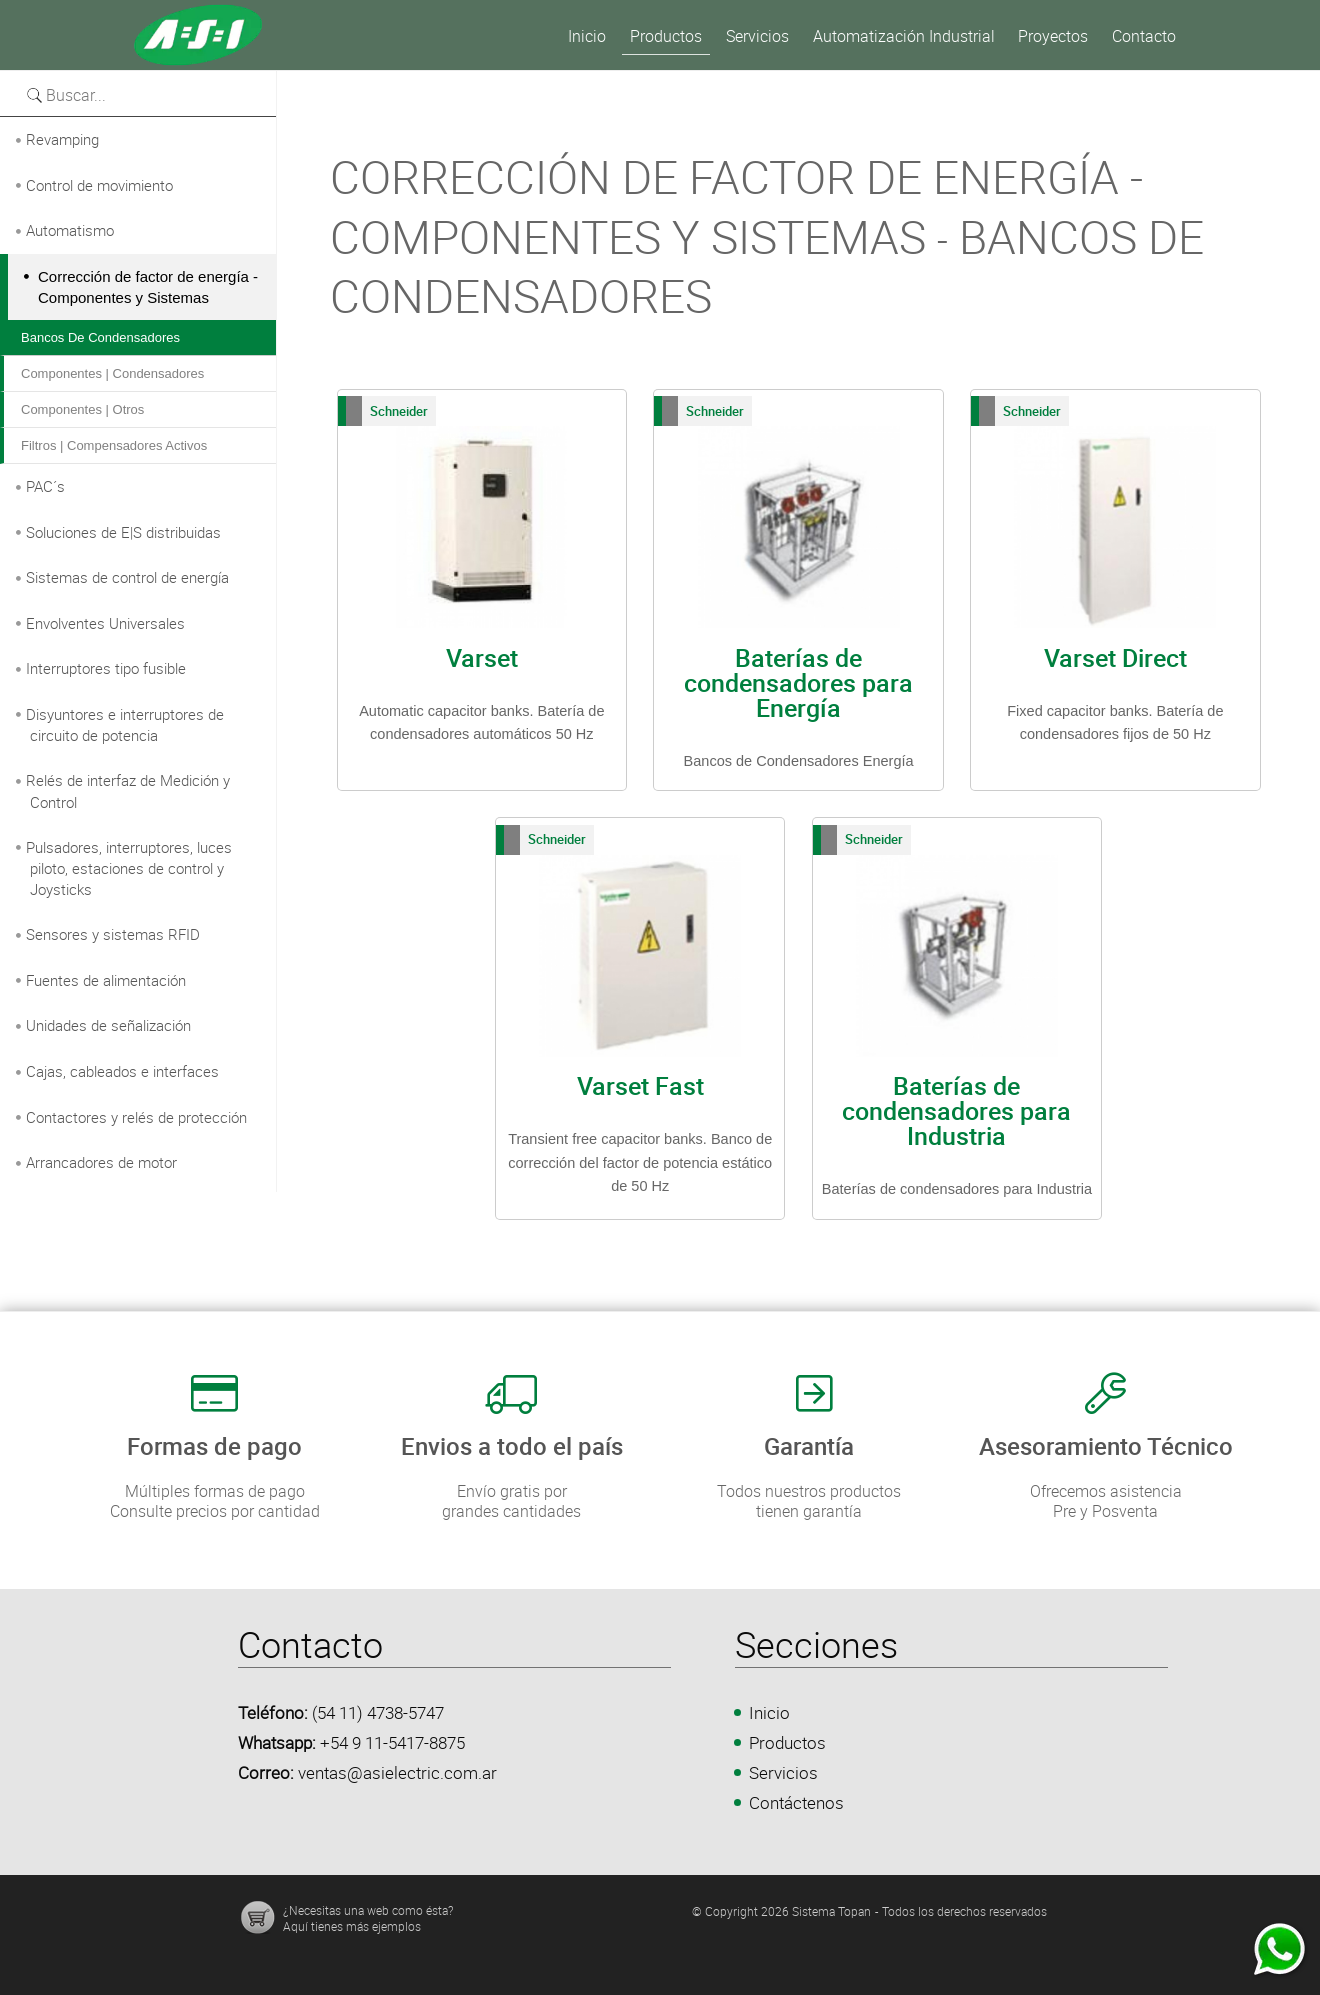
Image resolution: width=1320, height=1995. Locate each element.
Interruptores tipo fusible (106, 668)
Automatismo (70, 230)
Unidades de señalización (108, 1025)
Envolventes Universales (105, 623)
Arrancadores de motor (101, 1162)
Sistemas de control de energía (127, 577)
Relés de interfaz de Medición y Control (128, 791)
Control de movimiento (99, 185)
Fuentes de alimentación (106, 980)
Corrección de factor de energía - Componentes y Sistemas (148, 287)
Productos (787, 1742)
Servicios (783, 1772)
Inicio (769, 1712)
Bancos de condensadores (100, 337)
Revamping (62, 139)
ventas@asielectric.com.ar (397, 1772)
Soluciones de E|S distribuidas (123, 532)
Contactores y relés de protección (136, 1117)
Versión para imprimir (353, 81)
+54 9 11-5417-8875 (392, 1742)
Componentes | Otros (82, 409)
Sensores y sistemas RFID (113, 934)
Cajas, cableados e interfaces (122, 1071)
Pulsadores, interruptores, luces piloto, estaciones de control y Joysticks (129, 868)
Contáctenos (796, 1802)
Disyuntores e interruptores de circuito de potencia (125, 725)
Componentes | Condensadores (112, 373)
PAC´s (45, 486)
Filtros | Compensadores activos (114, 445)
